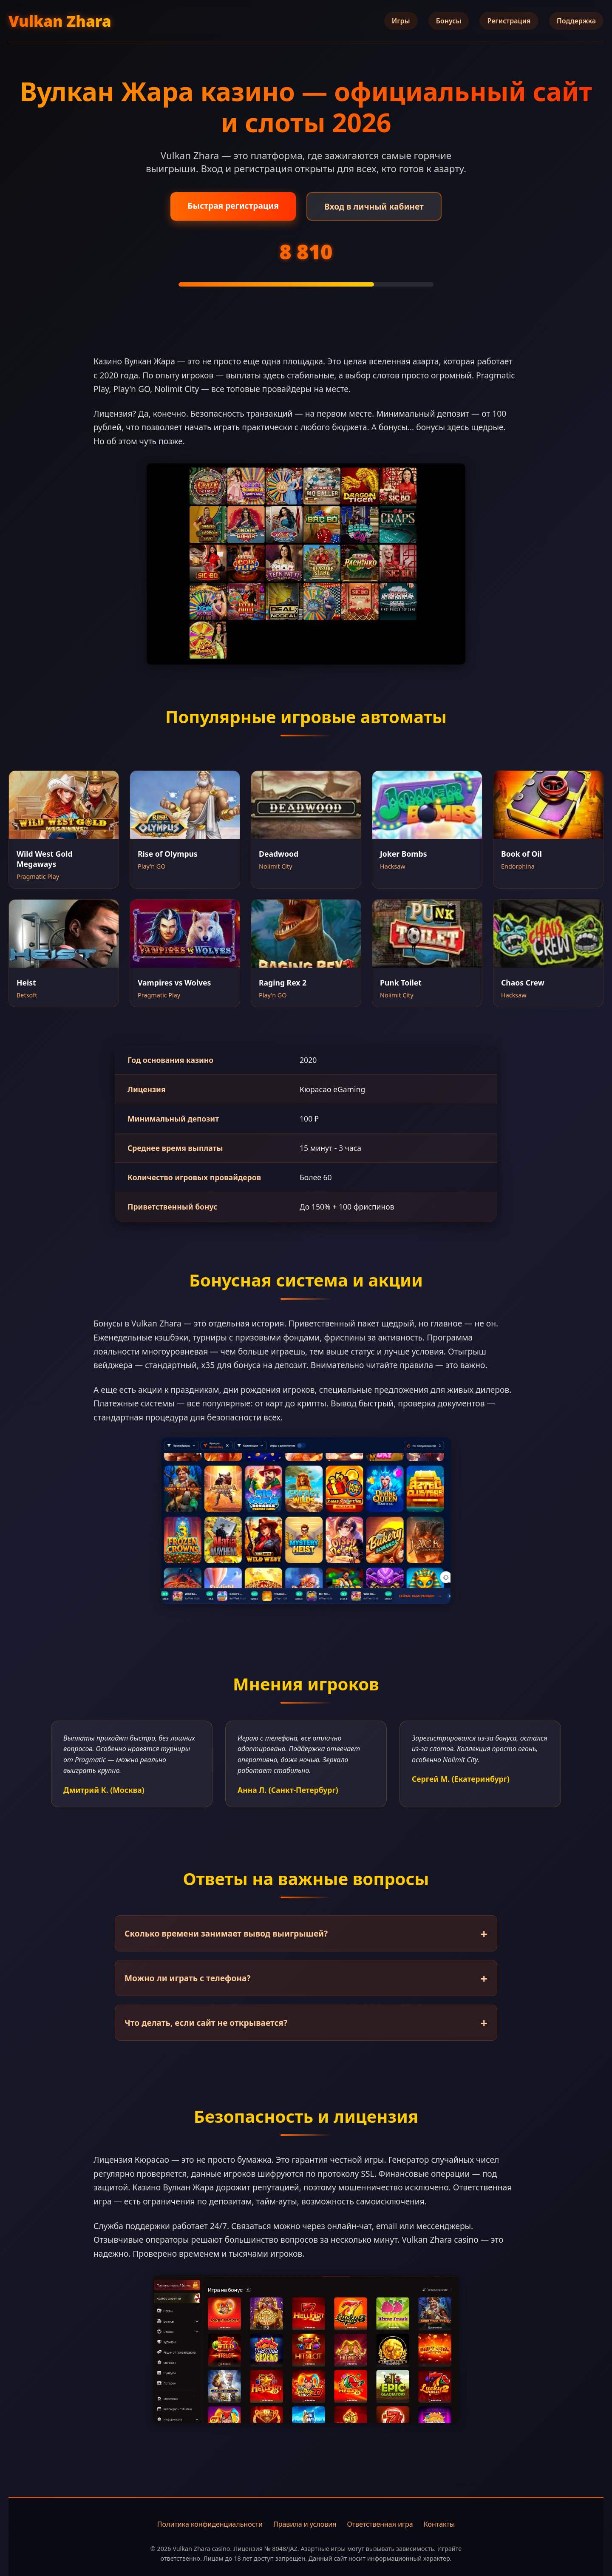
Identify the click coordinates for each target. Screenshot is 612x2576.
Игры (401, 21)
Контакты (439, 2524)
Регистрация (508, 21)
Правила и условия (305, 2524)
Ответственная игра (380, 2524)
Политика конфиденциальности (210, 2524)
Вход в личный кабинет (374, 206)
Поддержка (576, 21)
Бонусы (449, 21)
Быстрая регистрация (233, 205)
